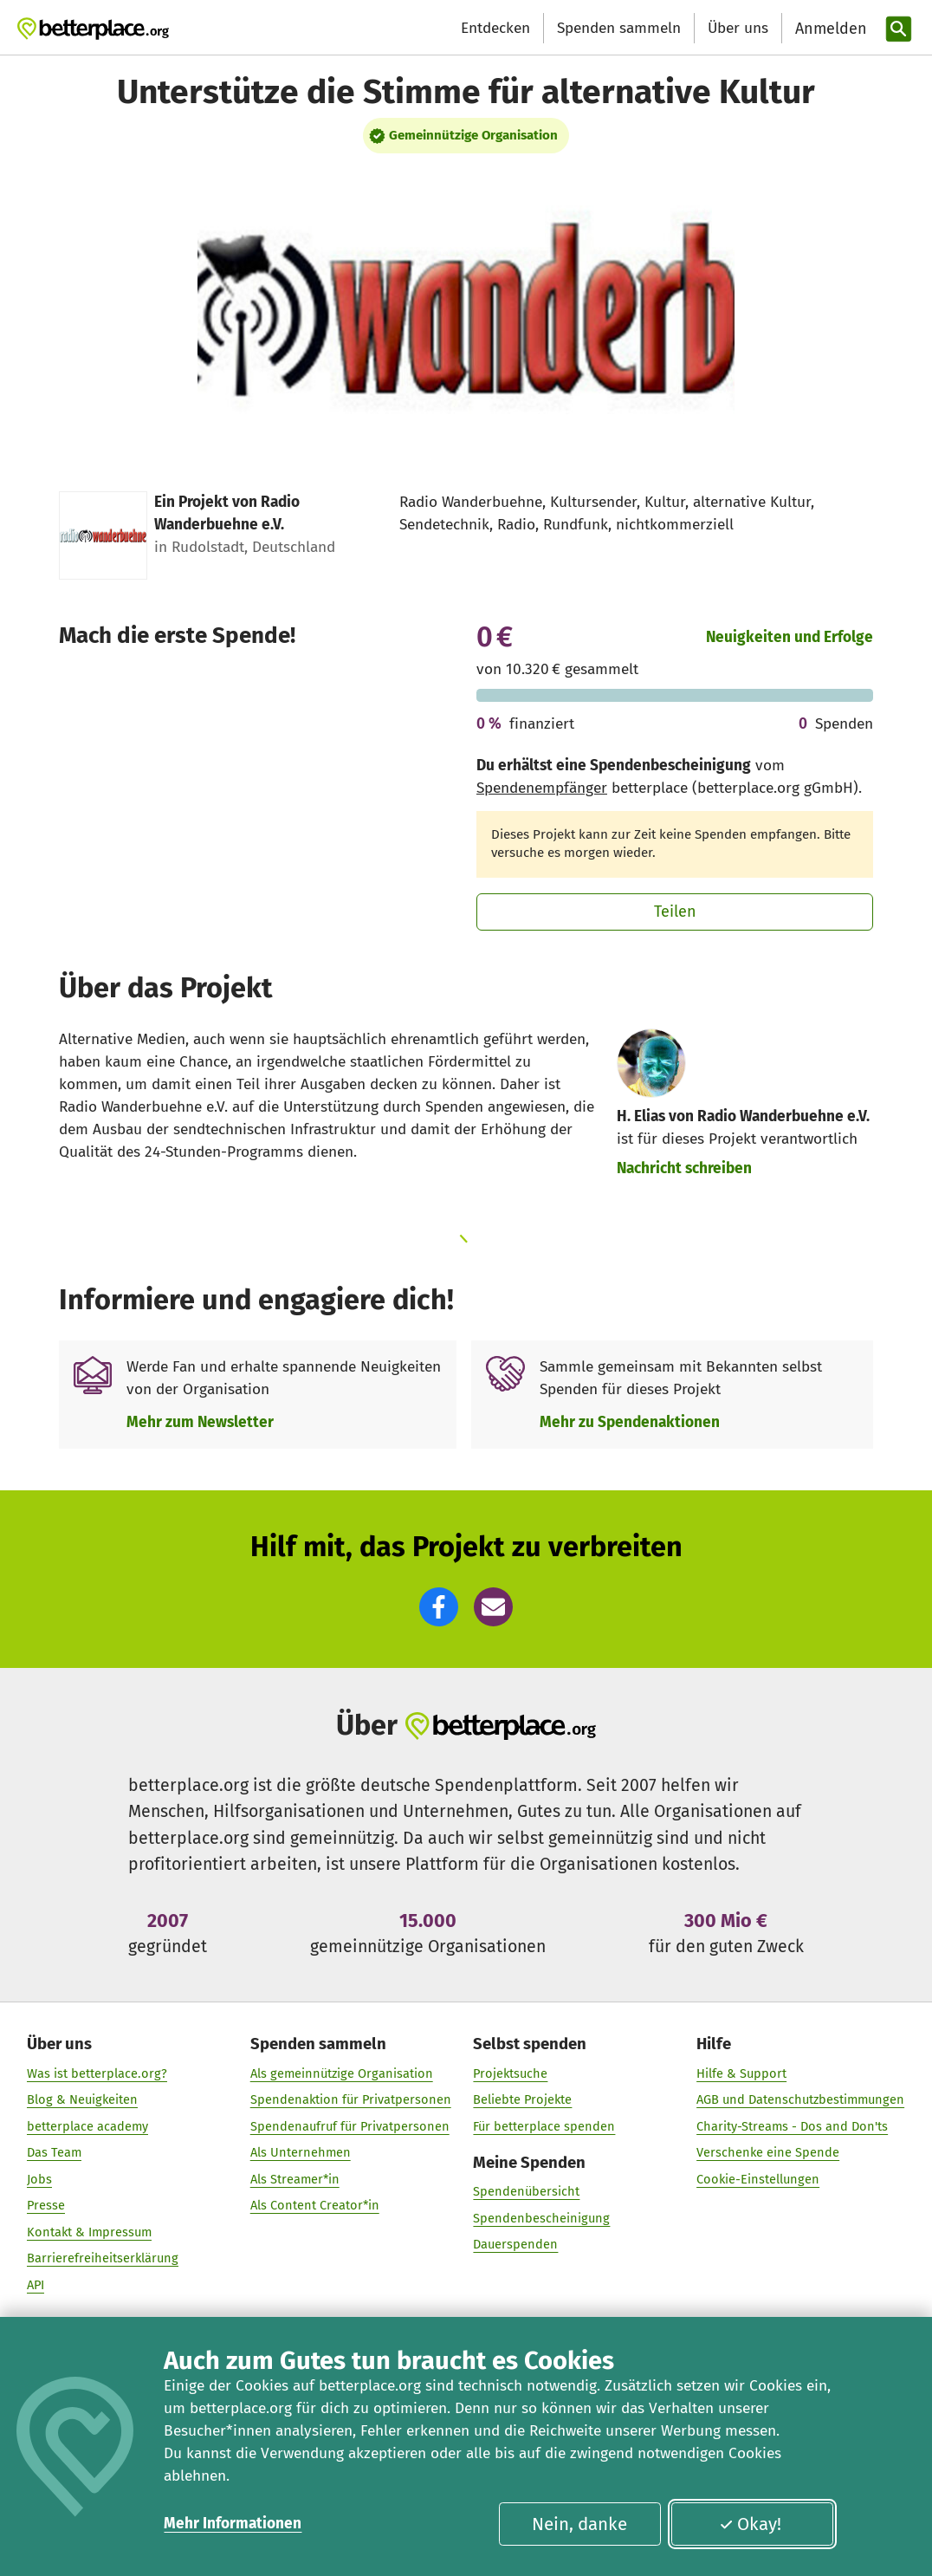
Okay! (750, 2524)
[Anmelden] (829, 29)
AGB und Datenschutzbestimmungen (800, 2099)
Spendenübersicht (527, 2191)
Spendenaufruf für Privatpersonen (350, 2125)
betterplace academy (87, 2125)
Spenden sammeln (619, 28)
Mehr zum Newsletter (200, 1422)
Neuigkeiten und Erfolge (789, 637)
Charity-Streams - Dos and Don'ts (792, 2125)
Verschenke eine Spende (767, 2152)
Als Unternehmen (300, 2152)
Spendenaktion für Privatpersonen (350, 2099)
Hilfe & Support (741, 2072)
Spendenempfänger (541, 788)
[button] (438, 1606)
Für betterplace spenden (545, 2125)
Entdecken (495, 28)
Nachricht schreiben (684, 1168)
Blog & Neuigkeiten (82, 2099)
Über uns (738, 28)
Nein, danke (579, 2524)
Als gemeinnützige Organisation (341, 2072)
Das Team (54, 2152)
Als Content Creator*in (314, 2205)
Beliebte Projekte (523, 2099)
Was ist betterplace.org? (97, 2072)
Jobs (39, 2179)
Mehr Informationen (232, 2523)
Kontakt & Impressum (89, 2232)
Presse (46, 2205)
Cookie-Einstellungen (757, 2179)
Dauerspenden (516, 2244)
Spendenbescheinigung (542, 2218)
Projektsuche (511, 2072)
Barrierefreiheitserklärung (102, 2258)
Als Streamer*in (295, 2179)
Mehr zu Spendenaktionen (630, 1422)
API (35, 2285)
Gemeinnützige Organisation (473, 135)
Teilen (675, 911)
